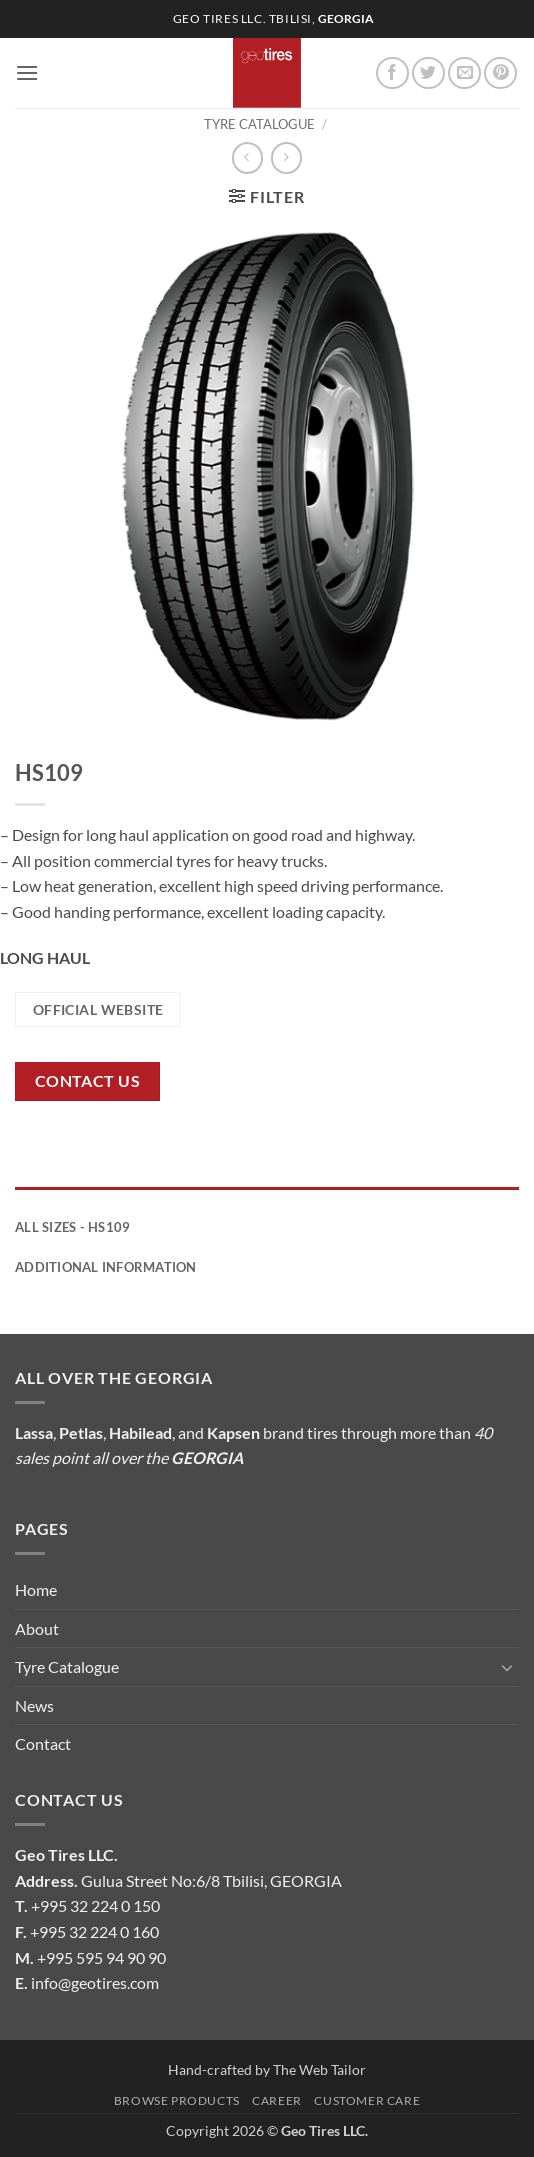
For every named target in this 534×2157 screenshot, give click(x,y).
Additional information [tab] (106, 1267)
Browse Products (177, 2100)
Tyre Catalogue (259, 124)
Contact (43, 1743)
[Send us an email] (464, 73)
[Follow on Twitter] (428, 73)
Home (36, 1589)
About (37, 1628)
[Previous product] (286, 157)
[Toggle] (507, 1667)
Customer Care (367, 2100)
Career (277, 2100)
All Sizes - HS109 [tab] (72, 1227)
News (34, 1705)
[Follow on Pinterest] (500, 73)
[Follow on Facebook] (392, 73)
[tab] (267, 1197)
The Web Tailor (319, 2069)
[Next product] (247, 157)
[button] (27, 72)
